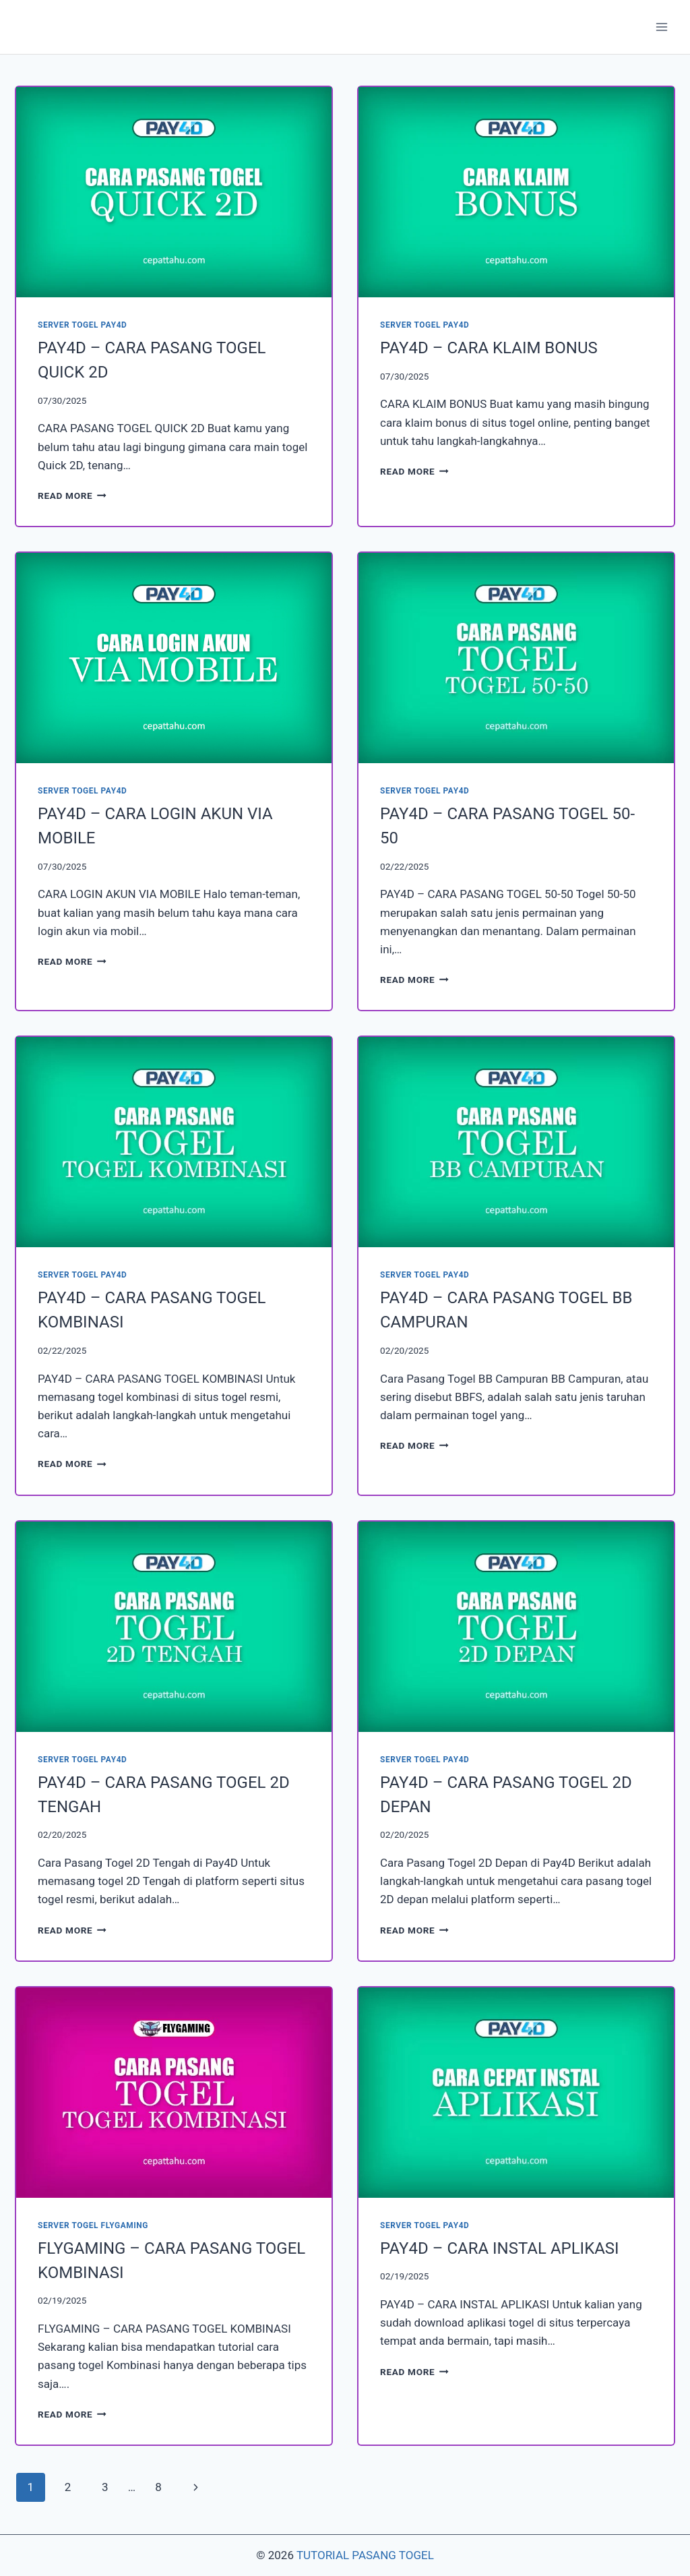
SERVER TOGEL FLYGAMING (93, 2225)
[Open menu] (661, 26)
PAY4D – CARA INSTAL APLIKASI (499, 2248)
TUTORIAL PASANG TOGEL (365, 2555)
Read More (72, 495)
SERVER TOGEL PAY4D (82, 325)
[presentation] (174, 192)
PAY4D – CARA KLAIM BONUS (489, 347)
